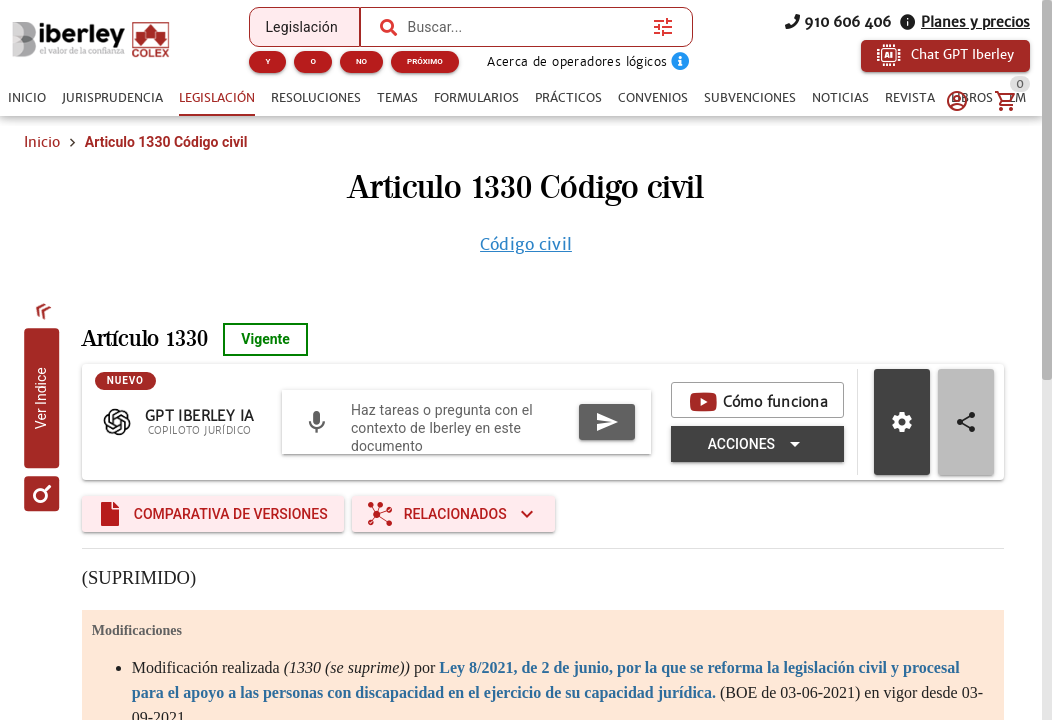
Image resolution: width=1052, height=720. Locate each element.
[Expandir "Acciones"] (757, 444)
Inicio (42, 142)
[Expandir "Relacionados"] (453, 514)
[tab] (27, 98)
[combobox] (526, 27)
